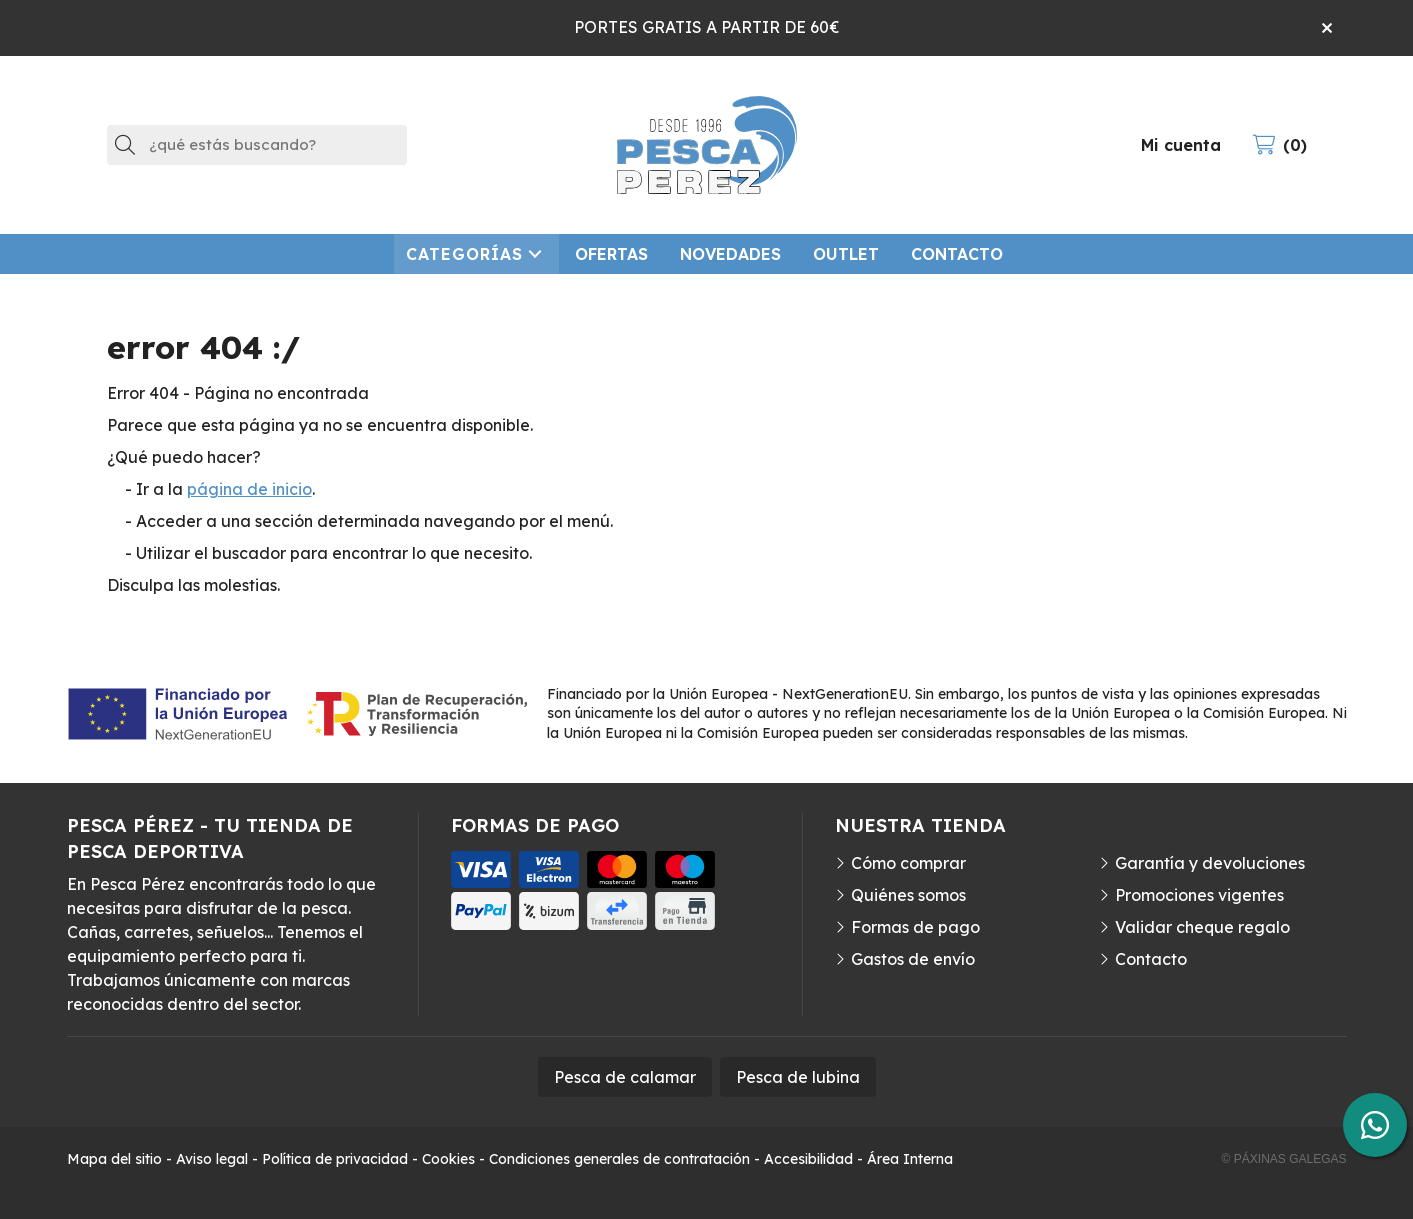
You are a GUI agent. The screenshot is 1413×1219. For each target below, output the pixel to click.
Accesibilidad (808, 1159)
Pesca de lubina (798, 1077)
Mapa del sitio (114, 1159)
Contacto (1151, 959)
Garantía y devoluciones (1210, 863)
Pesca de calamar (625, 1077)
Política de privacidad (335, 1159)
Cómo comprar (908, 863)
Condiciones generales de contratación (619, 1159)
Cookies (448, 1159)
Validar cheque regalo (1202, 927)
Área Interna (910, 1159)
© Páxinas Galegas (1284, 1159)
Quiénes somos (908, 895)
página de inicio (249, 489)
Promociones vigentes (1199, 895)
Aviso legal (212, 1159)
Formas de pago (915, 927)
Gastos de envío (913, 959)
